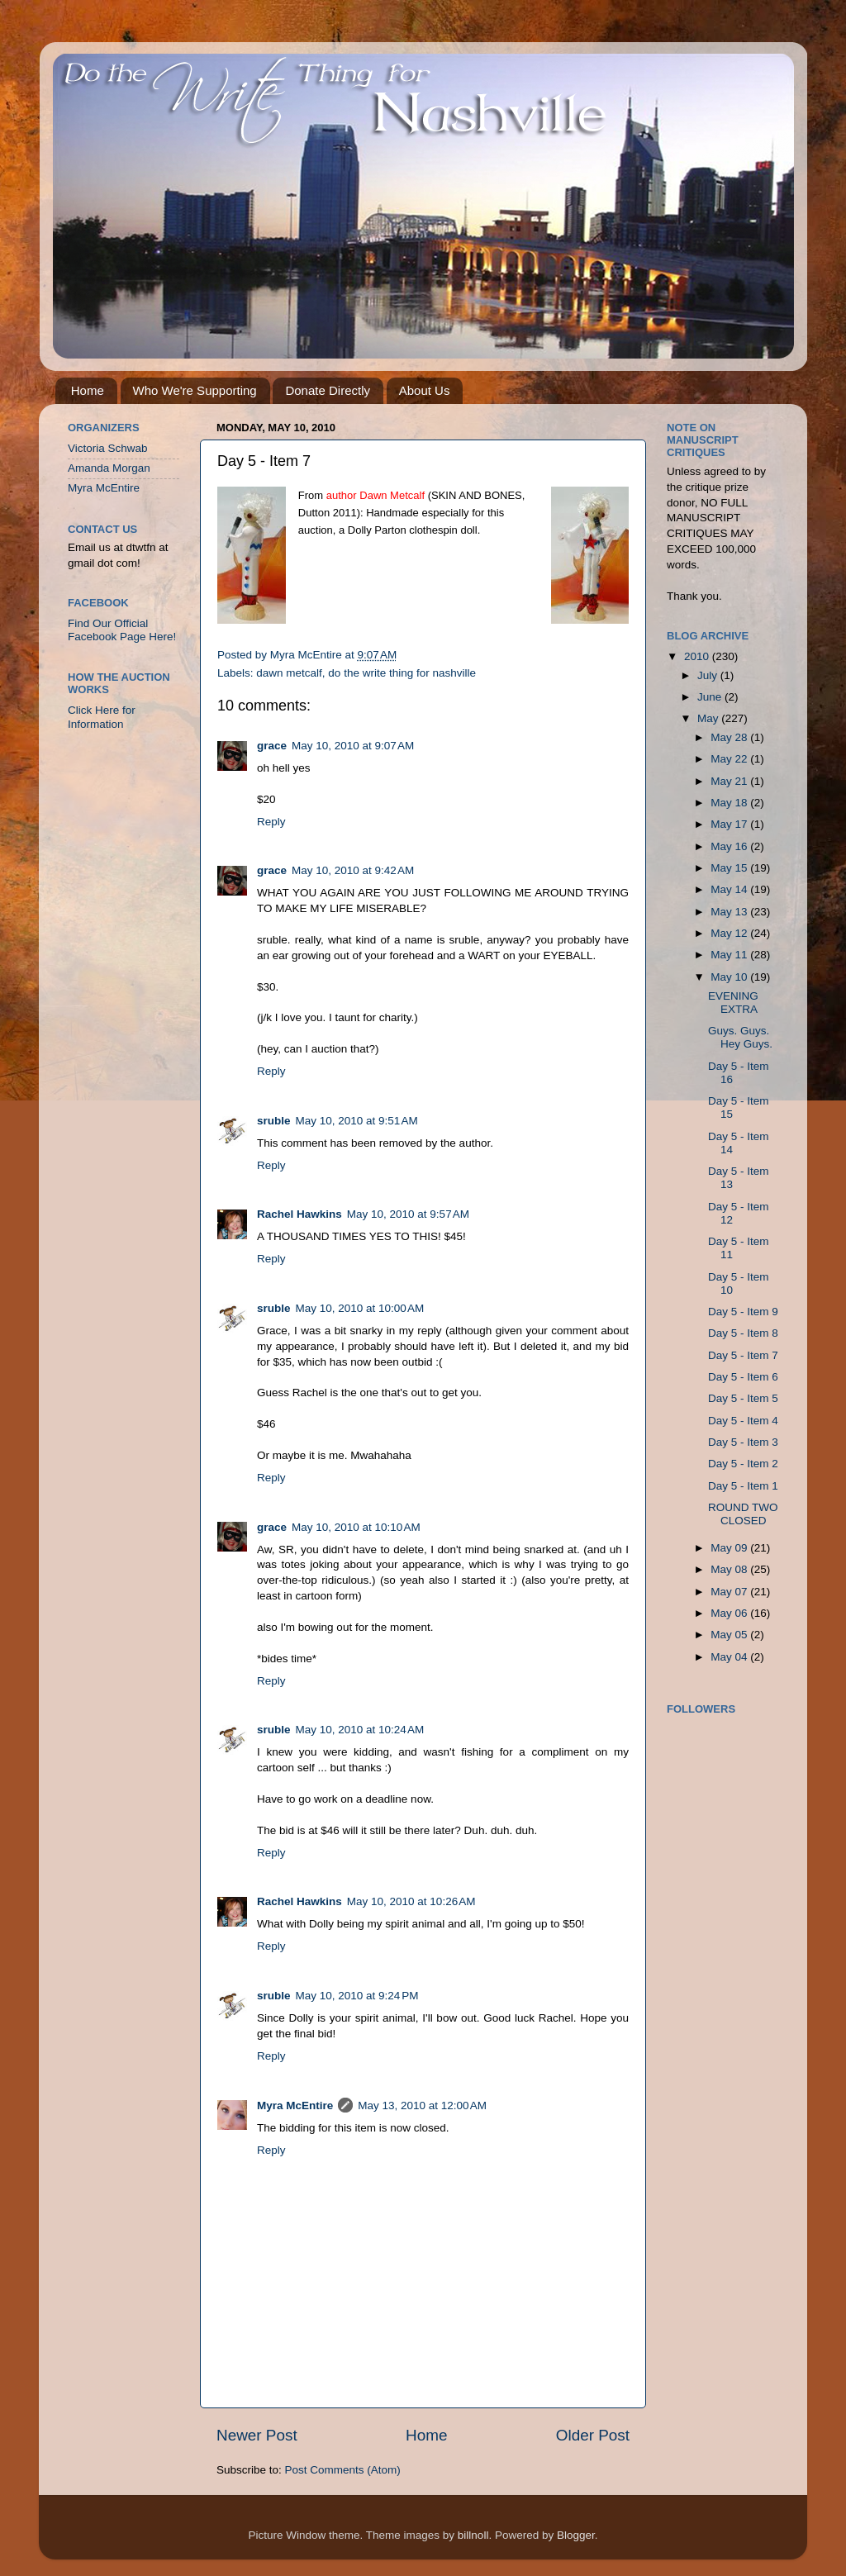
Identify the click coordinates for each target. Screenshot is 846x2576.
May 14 (730, 889)
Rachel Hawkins (299, 1214)
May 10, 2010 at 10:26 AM (411, 1901)
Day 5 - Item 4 (743, 1420)
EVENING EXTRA (733, 1002)
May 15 (730, 868)
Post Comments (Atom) (343, 2470)
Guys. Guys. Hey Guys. (740, 1037)
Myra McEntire (295, 2105)
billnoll (473, 2535)
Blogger (576, 2535)
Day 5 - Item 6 (743, 1377)
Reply (271, 821)
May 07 (730, 1591)
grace (272, 745)
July (708, 675)
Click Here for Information (101, 717)
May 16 (730, 846)
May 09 (730, 1548)
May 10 (730, 977)
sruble (274, 1121)
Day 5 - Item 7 (743, 1355)
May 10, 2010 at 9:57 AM (408, 1214)
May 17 (730, 824)
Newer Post (256, 2435)
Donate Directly (327, 390)
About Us (424, 390)
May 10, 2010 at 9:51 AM (357, 1121)
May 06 (730, 1613)
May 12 (730, 933)
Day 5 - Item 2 (743, 1463)
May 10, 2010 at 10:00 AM (360, 1308)
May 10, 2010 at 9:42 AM (353, 870)
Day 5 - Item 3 (743, 1442)
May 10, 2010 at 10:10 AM (356, 1527)
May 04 (730, 1657)
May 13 (730, 911)
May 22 (730, 759)
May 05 (730, 1634)
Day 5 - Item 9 (743, 1311)
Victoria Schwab (108, 448)
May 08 (730, 1569)
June (711, 697)
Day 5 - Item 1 (743, 1486)
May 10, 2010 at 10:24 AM (360, 1729)
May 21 (730, 781)
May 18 (730, 802)
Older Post (593, 2435)
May (709, 718)
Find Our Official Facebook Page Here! (122, 630)
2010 (698, 656)
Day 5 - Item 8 (743, 1333)
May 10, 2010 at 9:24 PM (357, 1995)
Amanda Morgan (109, 468)
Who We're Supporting (195, 390)
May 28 (730, 737)
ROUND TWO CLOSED (743, 1514)
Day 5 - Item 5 (743, 1398)
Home (87, 390)
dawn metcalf (289, 673)
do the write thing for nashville (402, 673)
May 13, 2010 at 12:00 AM (422, 2105)
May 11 (730, 954)
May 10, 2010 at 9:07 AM (353, 745)
